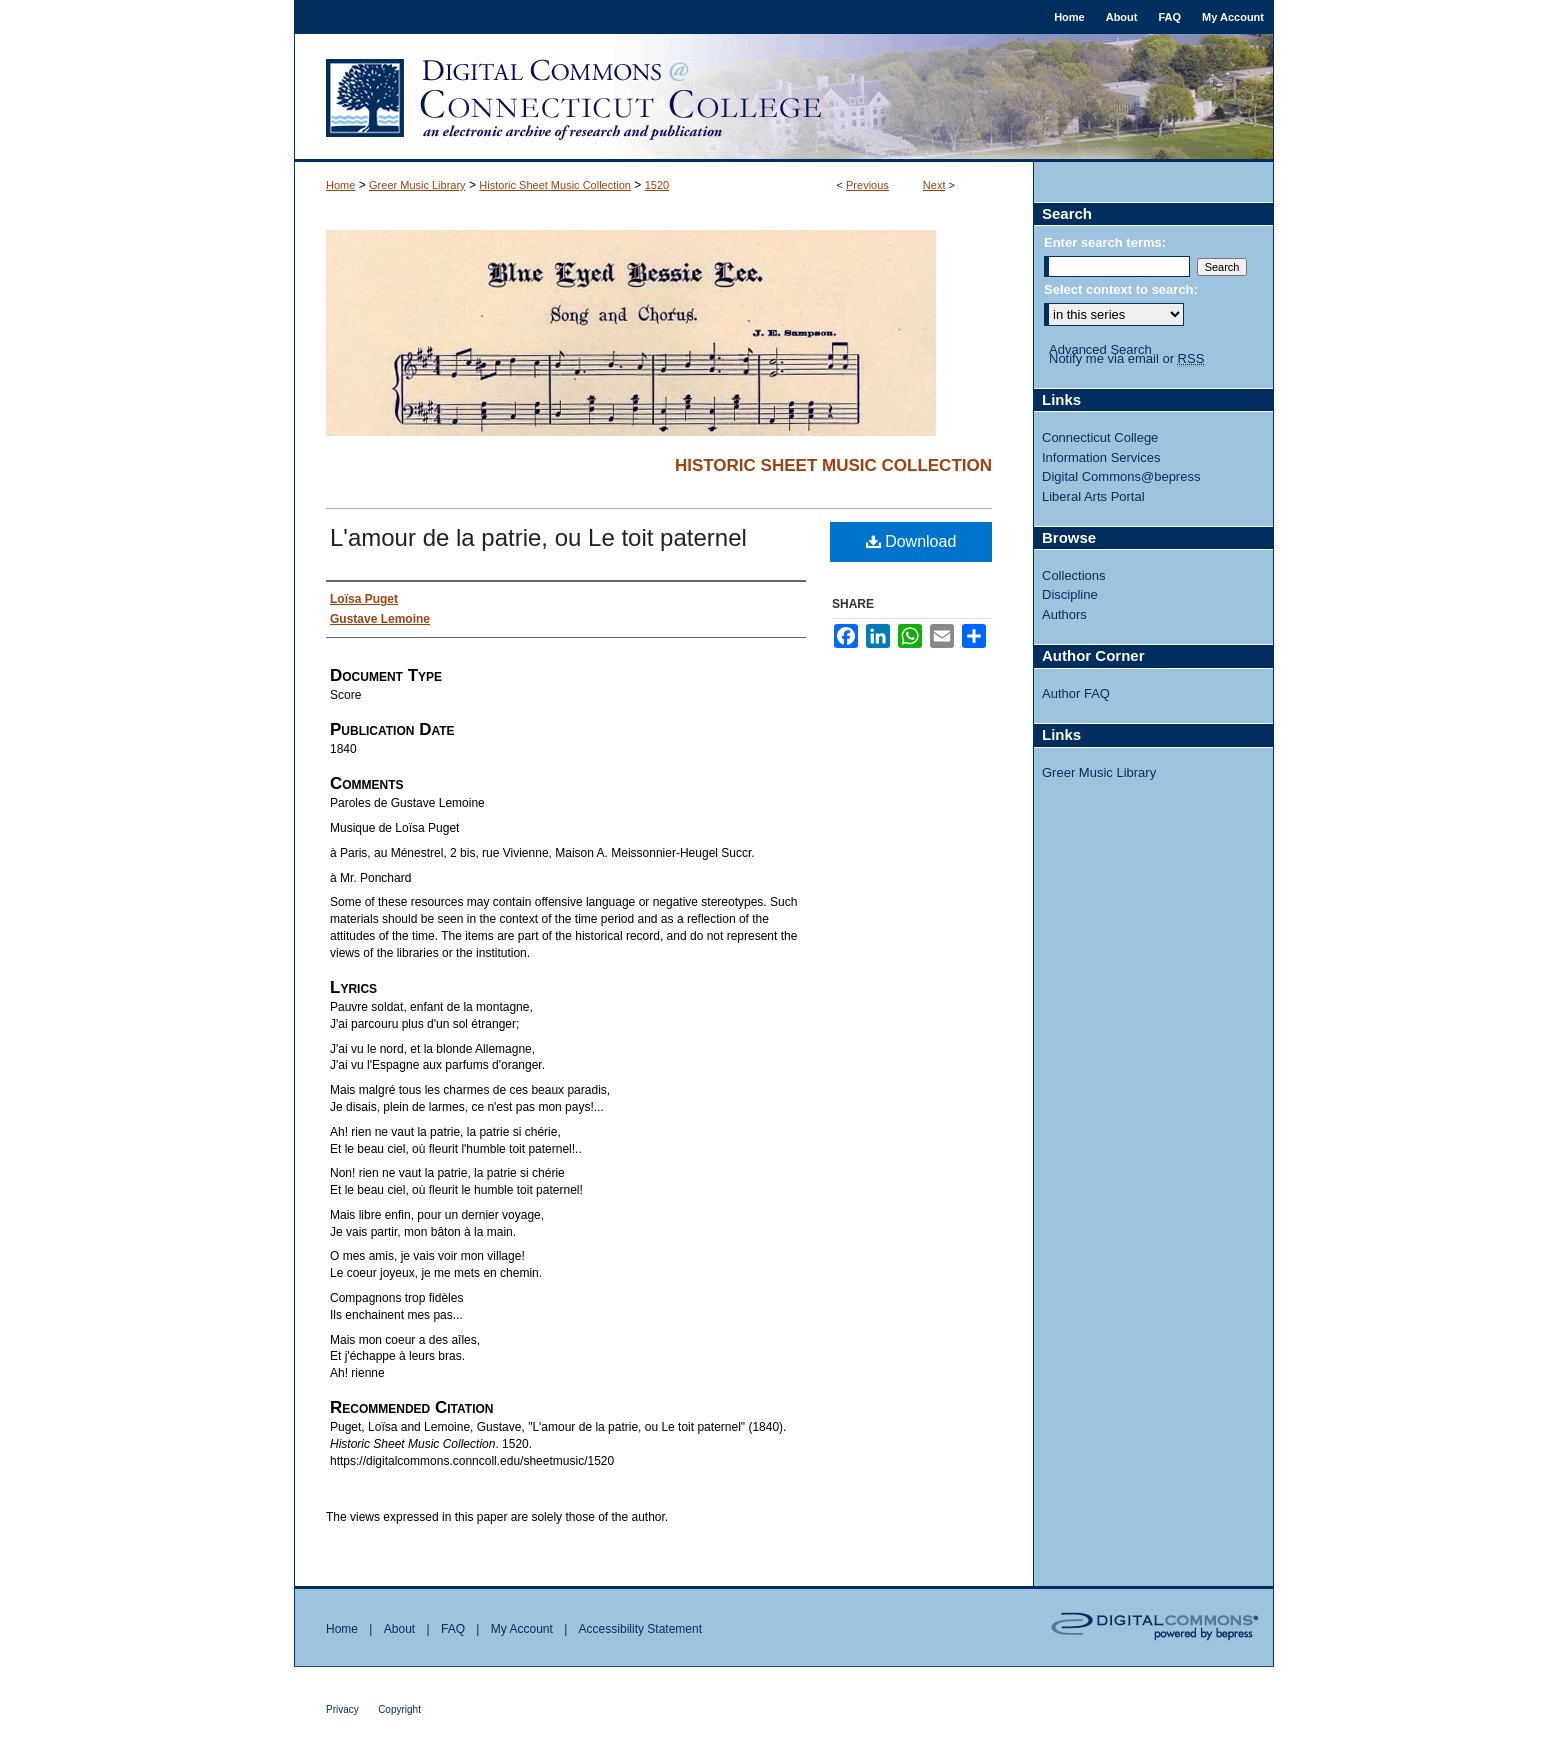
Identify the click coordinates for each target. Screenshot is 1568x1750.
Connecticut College (1100, 437)
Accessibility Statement (640, 1629)
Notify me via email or (1126, 359)
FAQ (453, 1629)
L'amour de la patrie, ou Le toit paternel (538, 537)
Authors (1064, 614)
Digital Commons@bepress (1121, 476)
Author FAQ (1076, 693)
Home (340, 185)
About (399, 1629)
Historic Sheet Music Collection (555, 185)
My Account (522, 1629)
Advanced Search (1100, 349)
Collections (1074, 575)
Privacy (342, 1709)
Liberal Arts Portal (1093, 496)
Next (934, 185)
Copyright (399, 1709)
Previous (867, 185)
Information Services (1101, 457)
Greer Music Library (417, 185)
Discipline (1070, 594)
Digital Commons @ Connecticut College (784, 98)
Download (911, 541)
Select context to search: (1121, 289)
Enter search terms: (1105, 242)
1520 (657, 185)
